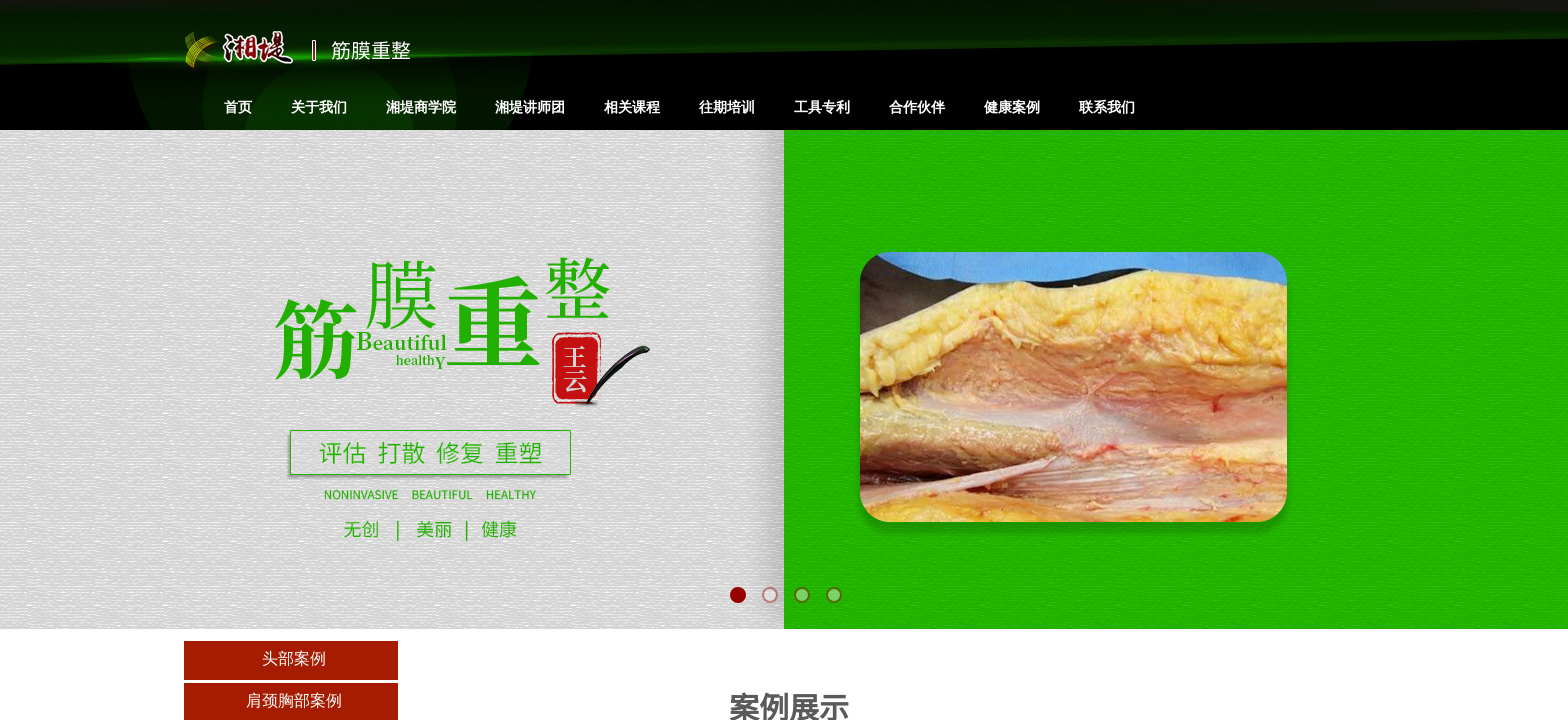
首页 (238, 107)
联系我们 (1107, 107)
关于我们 (319, 107)
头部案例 (294, 658)
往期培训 (727, 107)
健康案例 (1012, 107)
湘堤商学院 (421, 107)
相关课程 (632, 107)
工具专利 (822, 107)
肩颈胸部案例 (294, 700)
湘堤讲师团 (530, 107)
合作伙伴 (917, 107)
